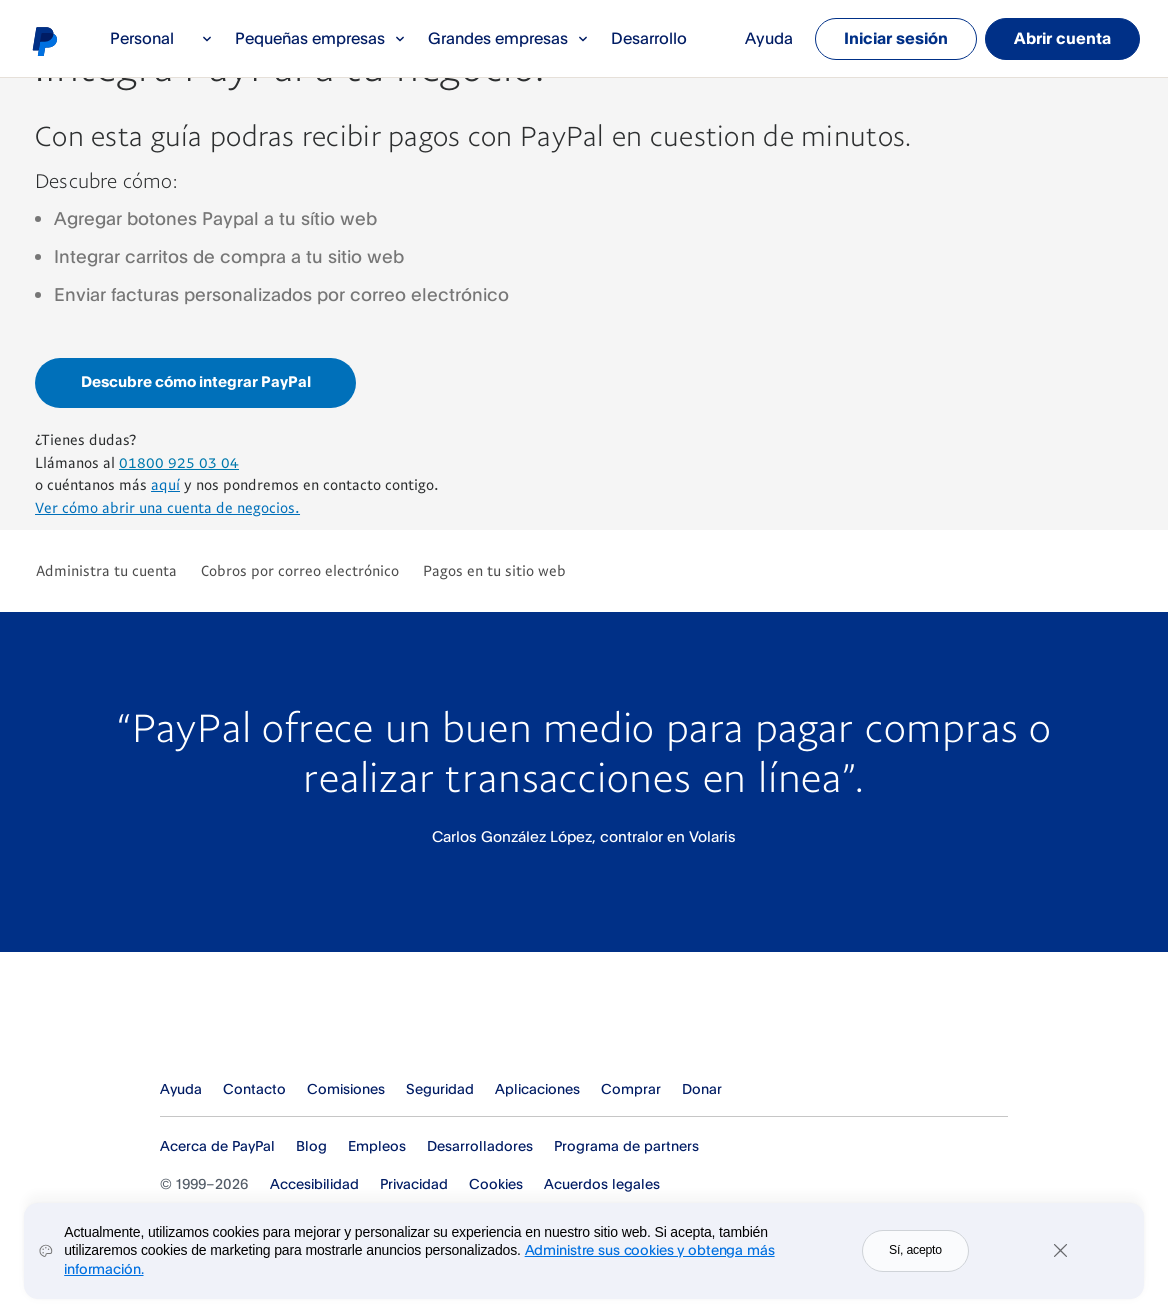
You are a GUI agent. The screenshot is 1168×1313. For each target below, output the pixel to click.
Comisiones (346, 1088)
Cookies (496, 1183)
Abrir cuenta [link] (1062, 38)
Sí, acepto (915, 1255)
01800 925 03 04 (179, 462)
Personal (162, 38)
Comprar (631, 1088)
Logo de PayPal (44, 41)
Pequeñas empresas (321, 38)
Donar (702, 1088)
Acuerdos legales (602, 1183)
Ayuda (769, 38)
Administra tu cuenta (106, 570)
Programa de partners (626, 1145)
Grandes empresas (508, 38)
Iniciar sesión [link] (896, 38)
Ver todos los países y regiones (994, 1089)
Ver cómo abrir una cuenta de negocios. (167, 507)
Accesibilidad (314, 1183)
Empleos (377, 1145)
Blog (311, 1145)
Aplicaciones (537, 1088)
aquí (165, 484)
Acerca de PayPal (217, 1145)
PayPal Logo (244, 1021)
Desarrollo (649, 38)
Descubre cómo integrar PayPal (196, 381)
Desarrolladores (480, 1145)
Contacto (254, 1088)
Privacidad (414, 1183)
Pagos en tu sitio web (494, 570)
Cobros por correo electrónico (300, 570)
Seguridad (440, 1088)
